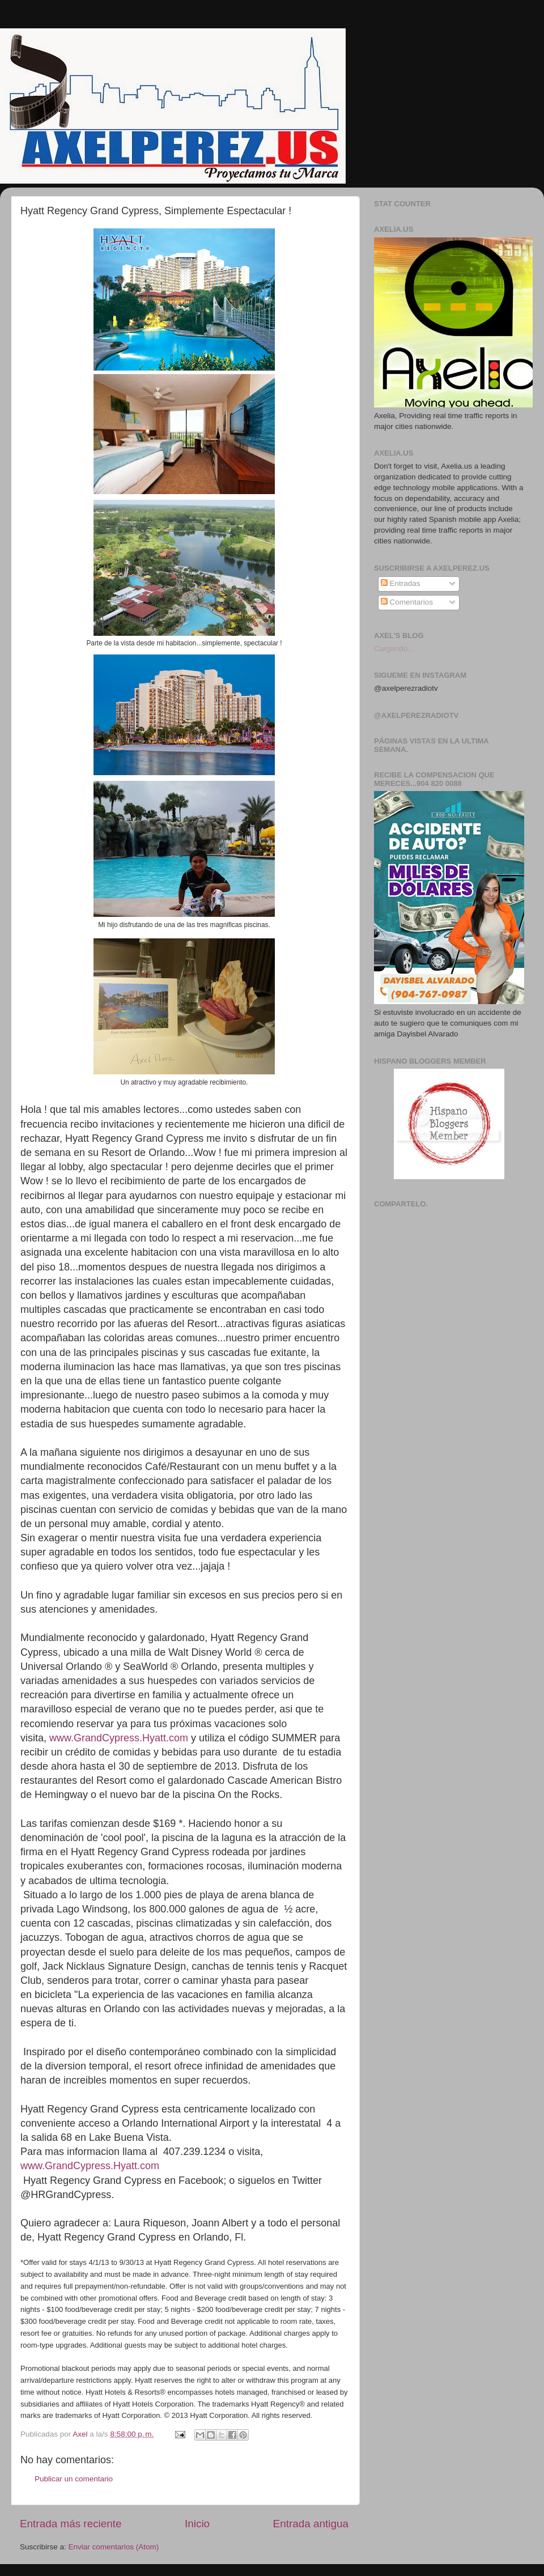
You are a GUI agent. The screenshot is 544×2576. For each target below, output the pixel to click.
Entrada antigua (310, 2524)
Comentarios (407, 602)
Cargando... (394, 648)
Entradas (400, 583)
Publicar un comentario (74, 2479)
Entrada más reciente (71, 2524)
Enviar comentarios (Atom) (114, 2547)
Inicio (197, 2524)
